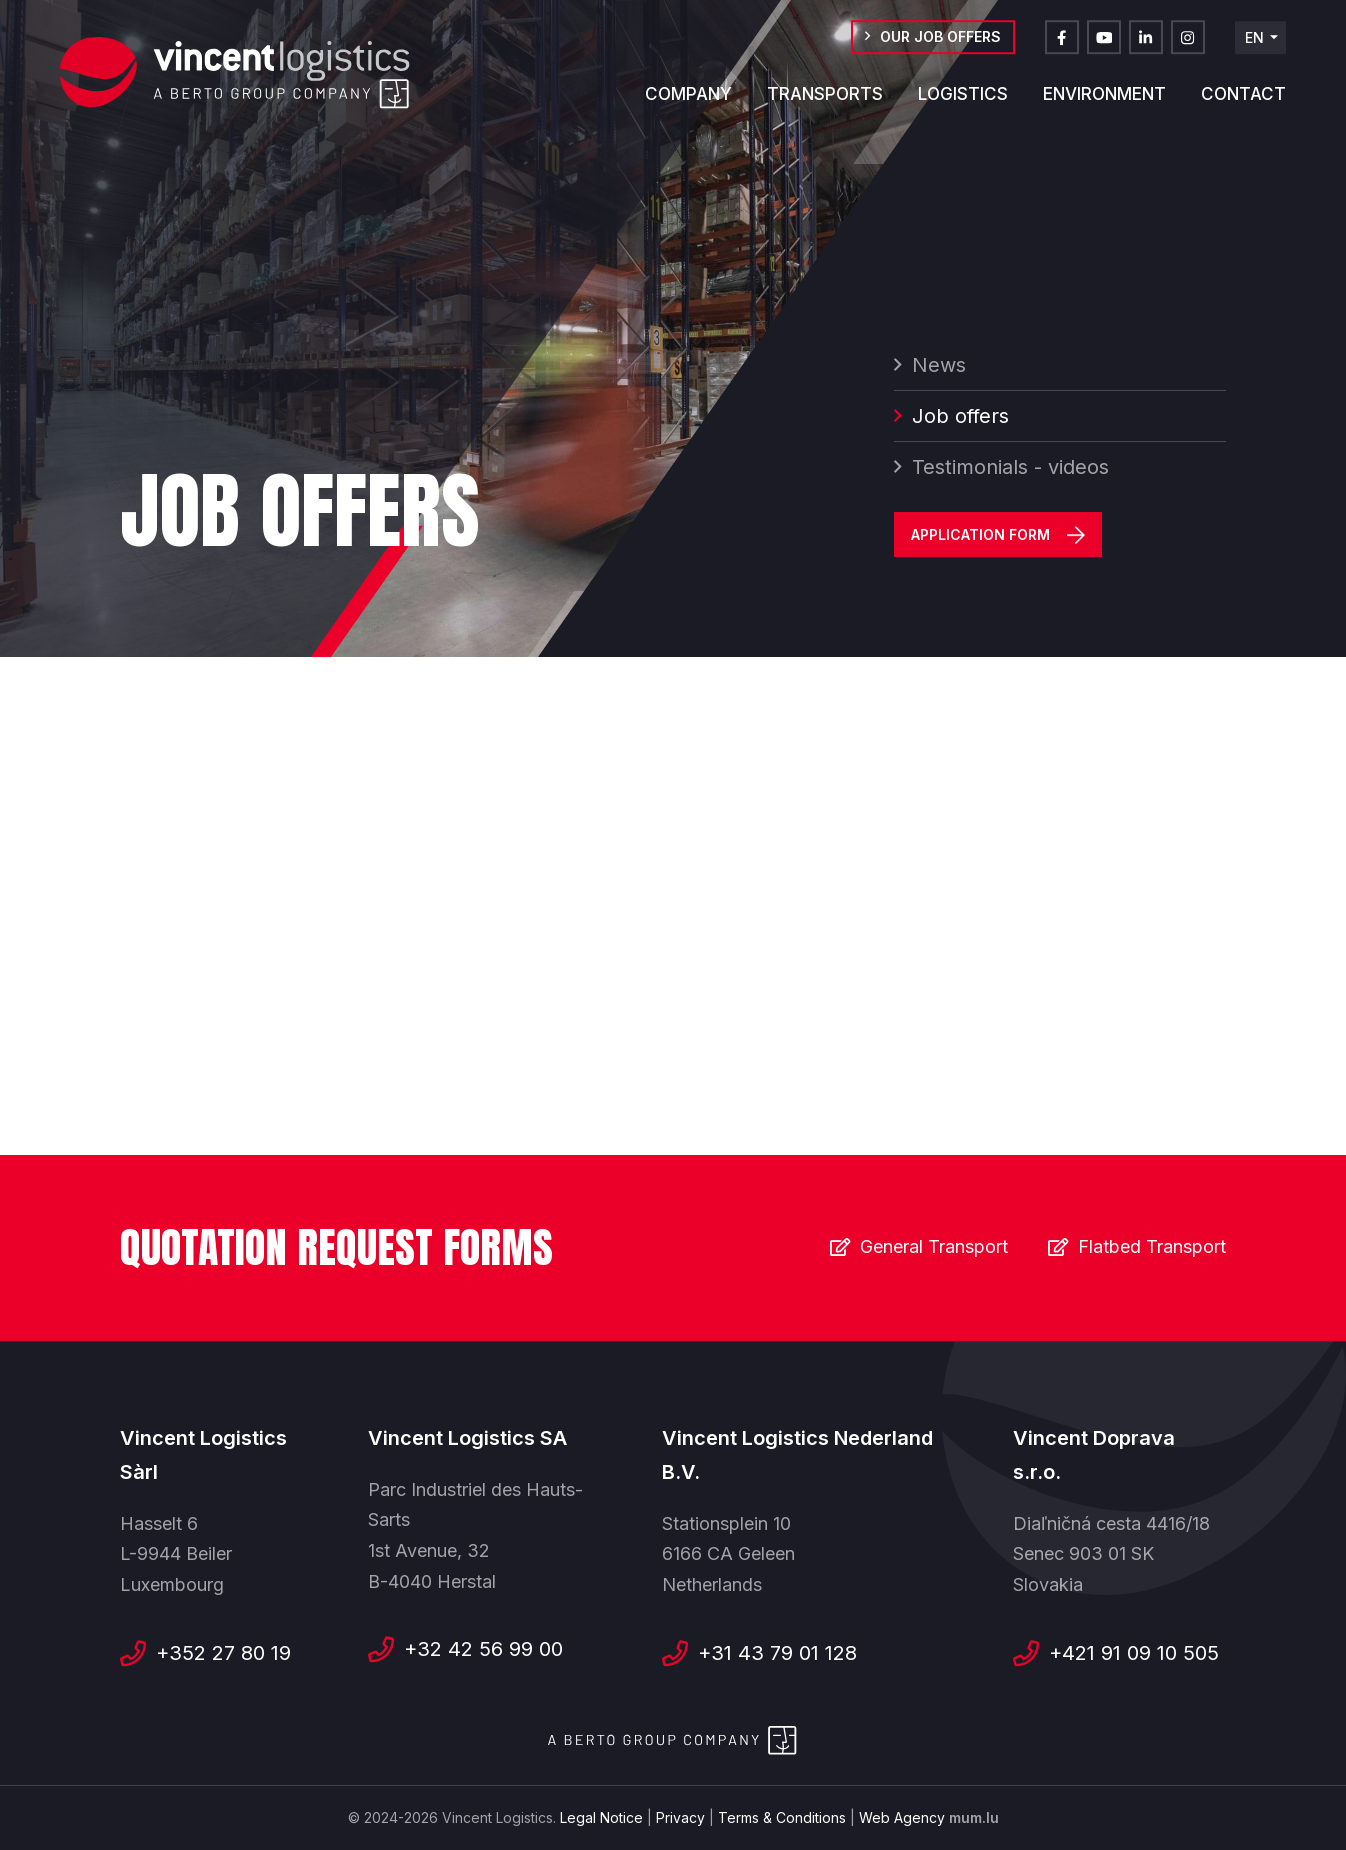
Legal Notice (601, 1817)
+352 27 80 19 (223, 1653)
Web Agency (902, 1817)
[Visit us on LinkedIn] (1146, 48)
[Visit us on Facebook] (1062, 48)
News (939, 371)
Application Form (980, 540)
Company (688, 105)
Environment (1104, 105)
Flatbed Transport (1152, 1246)
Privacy (680, 1817)
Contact (1243, 105)
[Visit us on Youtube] (1104, 48)
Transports (825, 105)
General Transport (934, 1246)
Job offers (960, 422)
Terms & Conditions (782, 1817)
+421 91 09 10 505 (1134, 1653)
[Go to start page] (235, 75)
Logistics (963, 105)
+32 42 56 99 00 (483, 1649)
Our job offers (940, 47)
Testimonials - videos (1010, 473)
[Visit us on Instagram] (1188, 48)
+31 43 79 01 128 (777, 1653)
